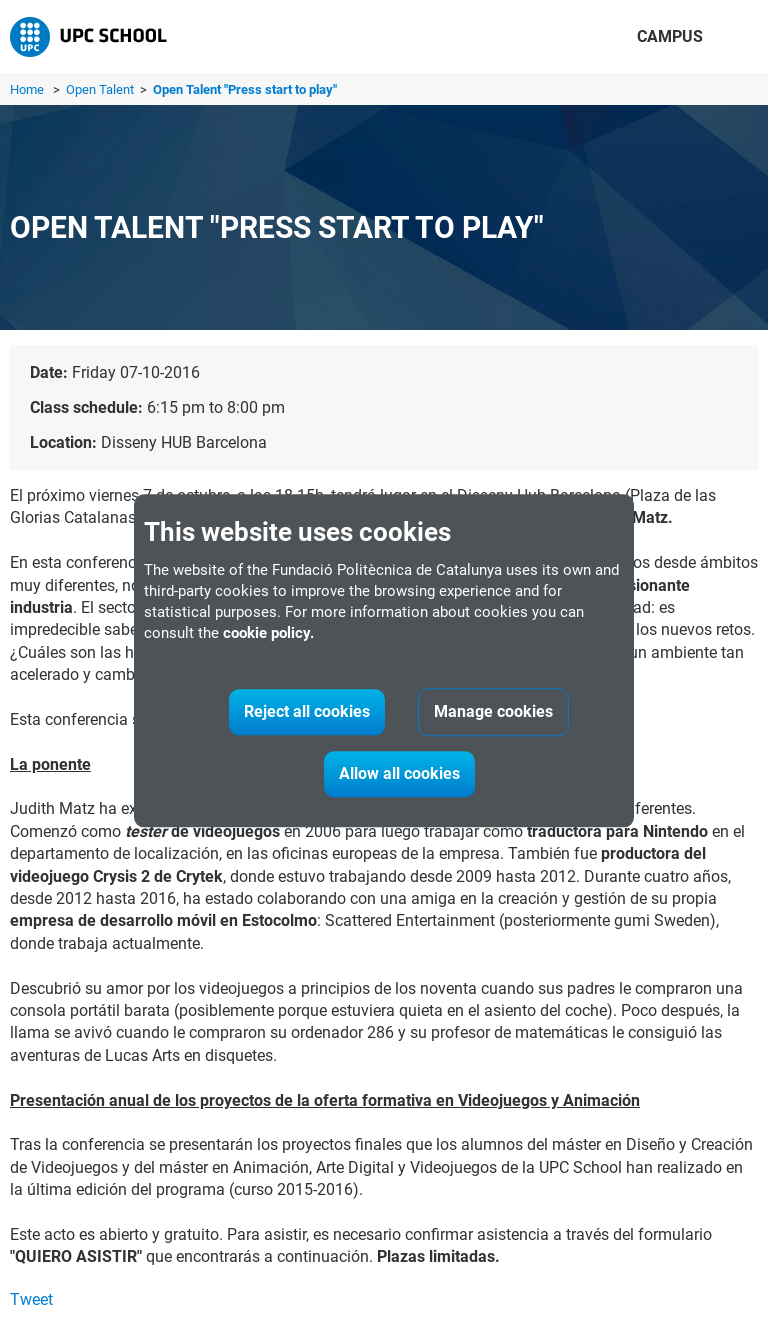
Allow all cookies (399, 773)
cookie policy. (268, 633)
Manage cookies (493, 711)
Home (27, 89)
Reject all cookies (307, 711)
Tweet (31, 1299)
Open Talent (101, 89)
